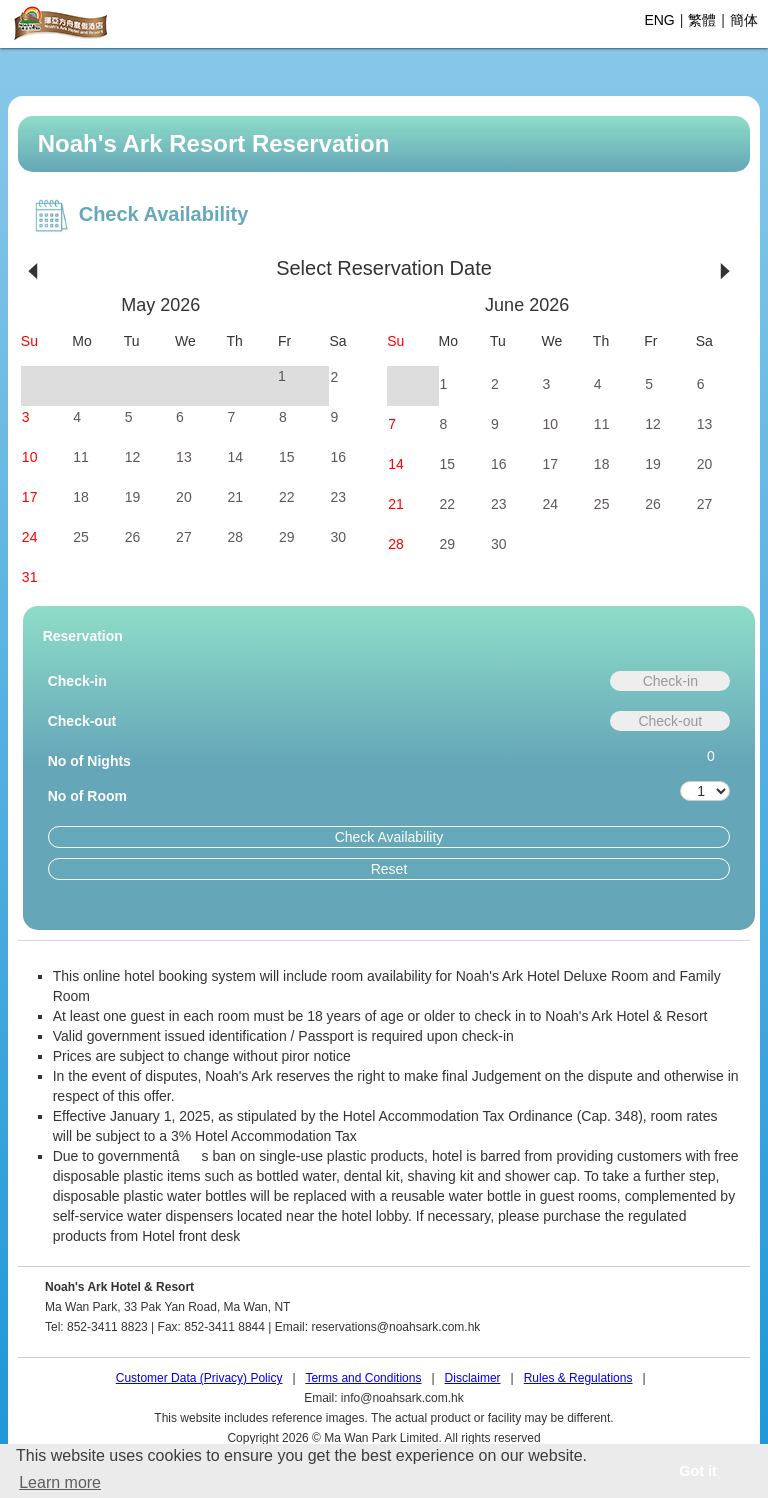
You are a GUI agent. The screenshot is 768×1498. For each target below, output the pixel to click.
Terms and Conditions (363, 1378)
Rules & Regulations (578, 1378)
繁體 (702, 20)
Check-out (82, 721)
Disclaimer (473, 1378)
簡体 (744, 20)
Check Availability (389, 837)
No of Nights (89, 761)
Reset (389, 869)
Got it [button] (698, 1471)
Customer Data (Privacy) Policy (199, 1378)
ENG (659, 20)
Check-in (77, 681)
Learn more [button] (60, 1482)
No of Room (87, 796)
